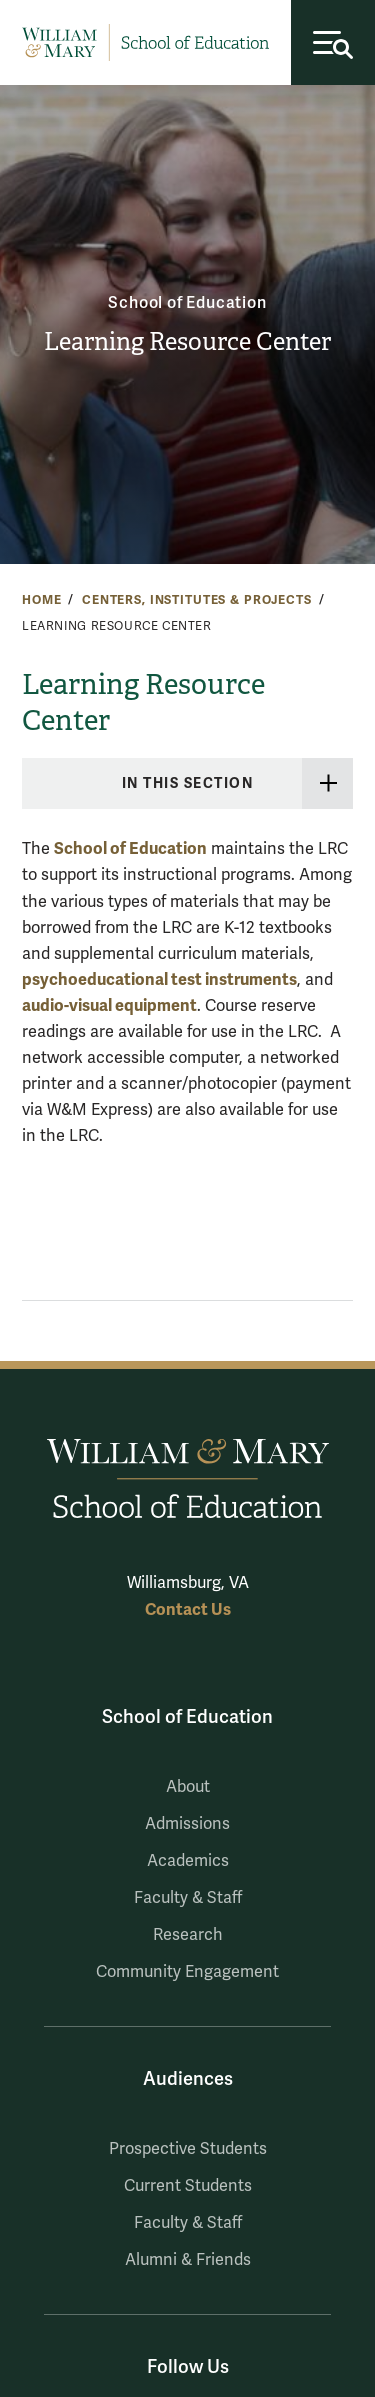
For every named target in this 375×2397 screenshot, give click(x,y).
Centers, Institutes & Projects (197, 600)
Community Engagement (187, 1972)
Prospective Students (188, 2149)
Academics (188, 1861)
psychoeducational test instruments (159, 979)
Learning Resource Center (187, 342)
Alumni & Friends (188, 2260)
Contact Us (188, 1609)
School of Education (187, 303)
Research (188, 1935)
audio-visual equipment (109, 1005)
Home (41, 600)
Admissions (187, 1824)
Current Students (188, 2186)
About (188, 1787)
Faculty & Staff (188, 1898)
